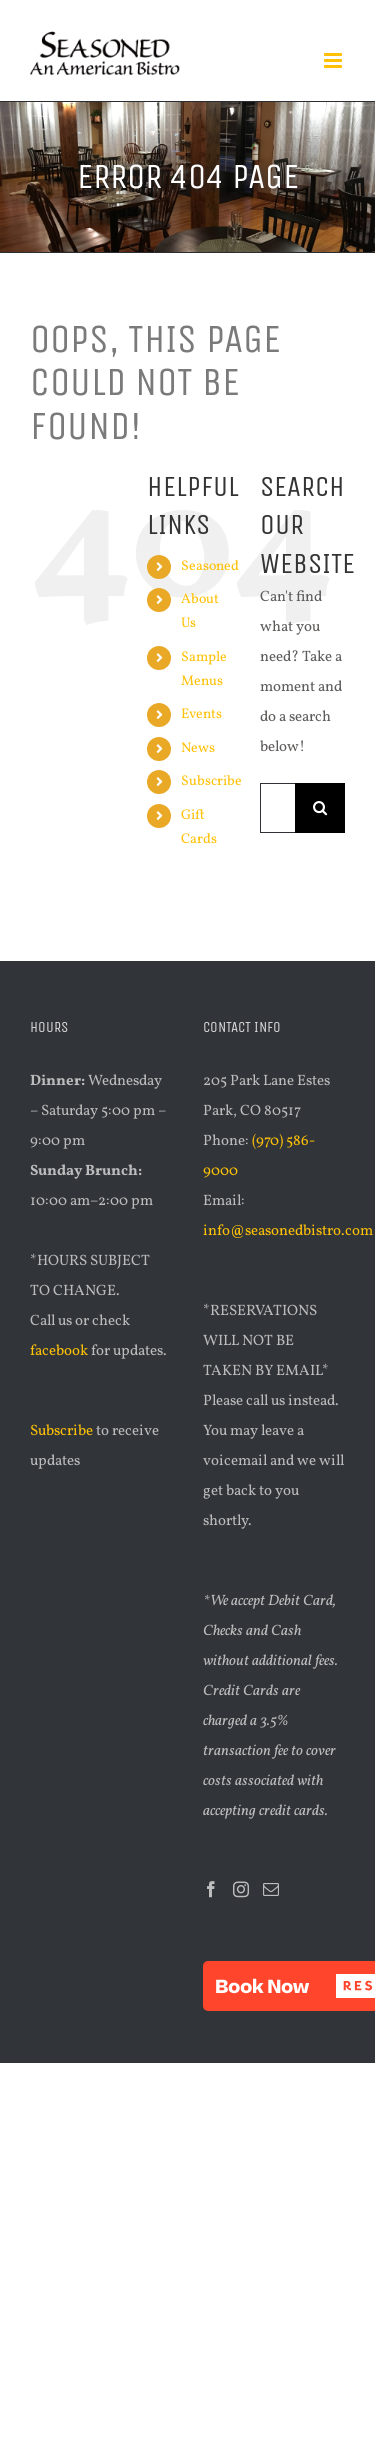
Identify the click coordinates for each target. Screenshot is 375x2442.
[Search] (320, 808)
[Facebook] (211, 1889)
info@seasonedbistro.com (288, 1231)
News (198, 748)
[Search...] (277, 808)
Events (201, 714)
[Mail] (271, 1889)
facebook (59, 1351)
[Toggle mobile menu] (334, 60)
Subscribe (211, 781)
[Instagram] (241, 1889)
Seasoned (210, 566)
